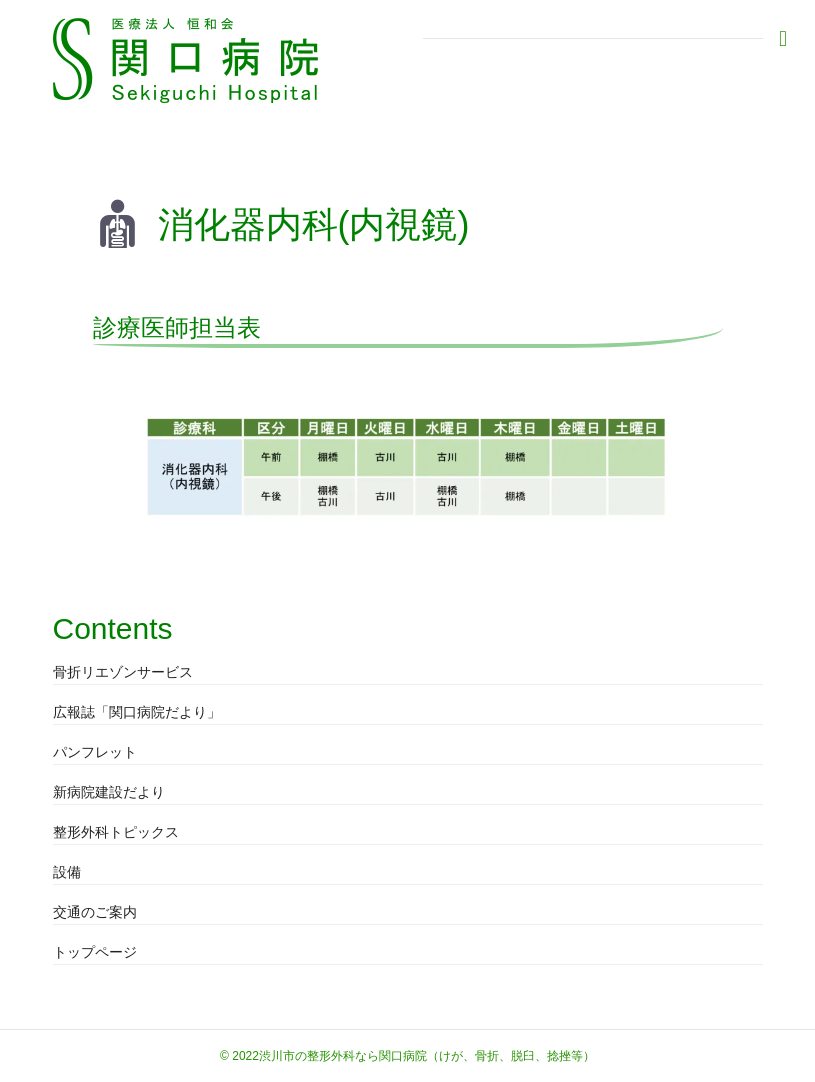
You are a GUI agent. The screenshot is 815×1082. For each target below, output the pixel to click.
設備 (67, 872)
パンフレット (95, 752)
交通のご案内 (95, 912)
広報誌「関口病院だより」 (137, 712)
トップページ (95, 952)
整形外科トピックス (116, 832)
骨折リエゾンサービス (123, 672)
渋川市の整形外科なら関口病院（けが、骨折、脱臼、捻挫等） (427, 1056)
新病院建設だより (109, 792)
